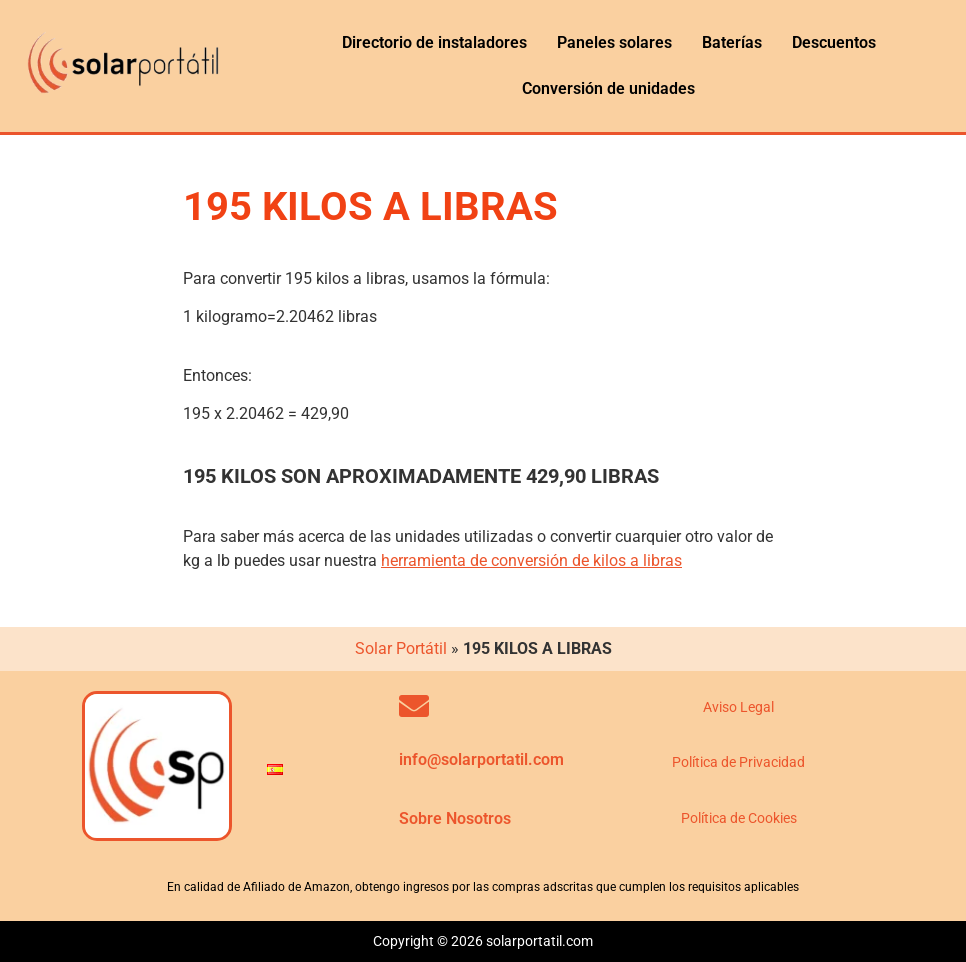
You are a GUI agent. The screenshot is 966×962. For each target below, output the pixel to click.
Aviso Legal (738, 707)
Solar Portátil (401, 648)
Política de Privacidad (738, 762)
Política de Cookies (739, 818)
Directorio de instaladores (434, 42)
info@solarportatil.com (481, 759)
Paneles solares (614, 42)
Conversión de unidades (608, 88)
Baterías (732, 42)
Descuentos (834, 42)
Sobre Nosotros (455, 818)
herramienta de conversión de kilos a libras (531, 560)
